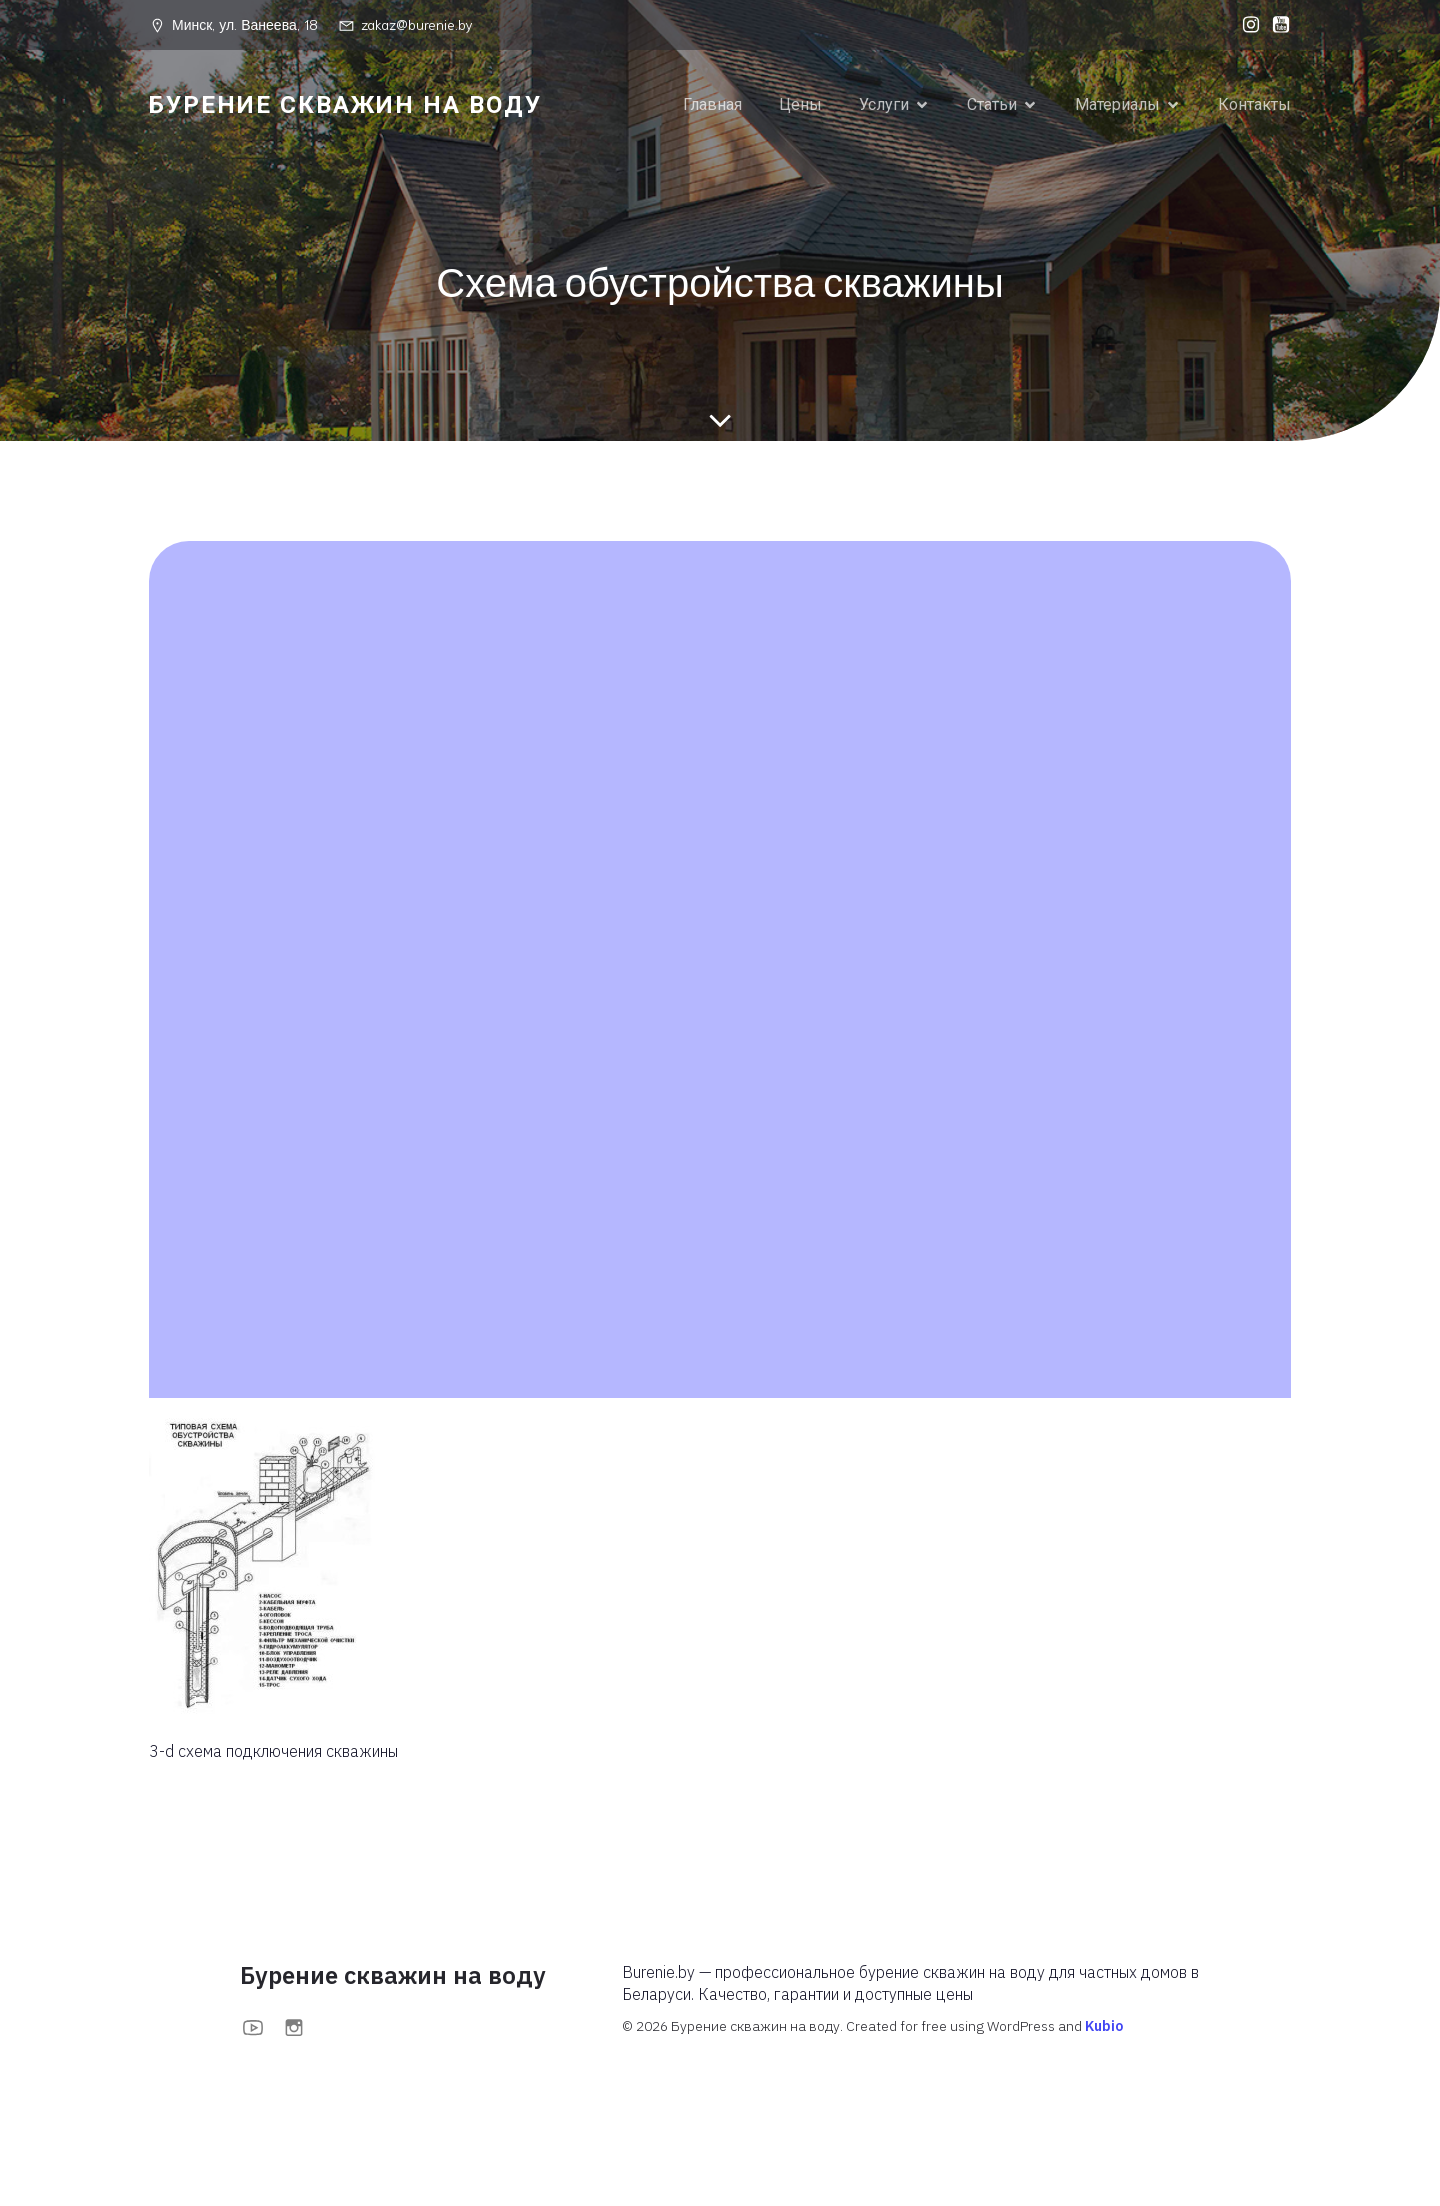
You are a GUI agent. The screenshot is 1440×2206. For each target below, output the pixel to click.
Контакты (1254, 104)
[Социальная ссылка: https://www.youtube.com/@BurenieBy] (1276, 25)
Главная (712, 104)
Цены (800, 104)
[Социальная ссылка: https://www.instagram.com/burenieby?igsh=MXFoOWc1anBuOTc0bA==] (1246, 25)
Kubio (1104, 2027)
